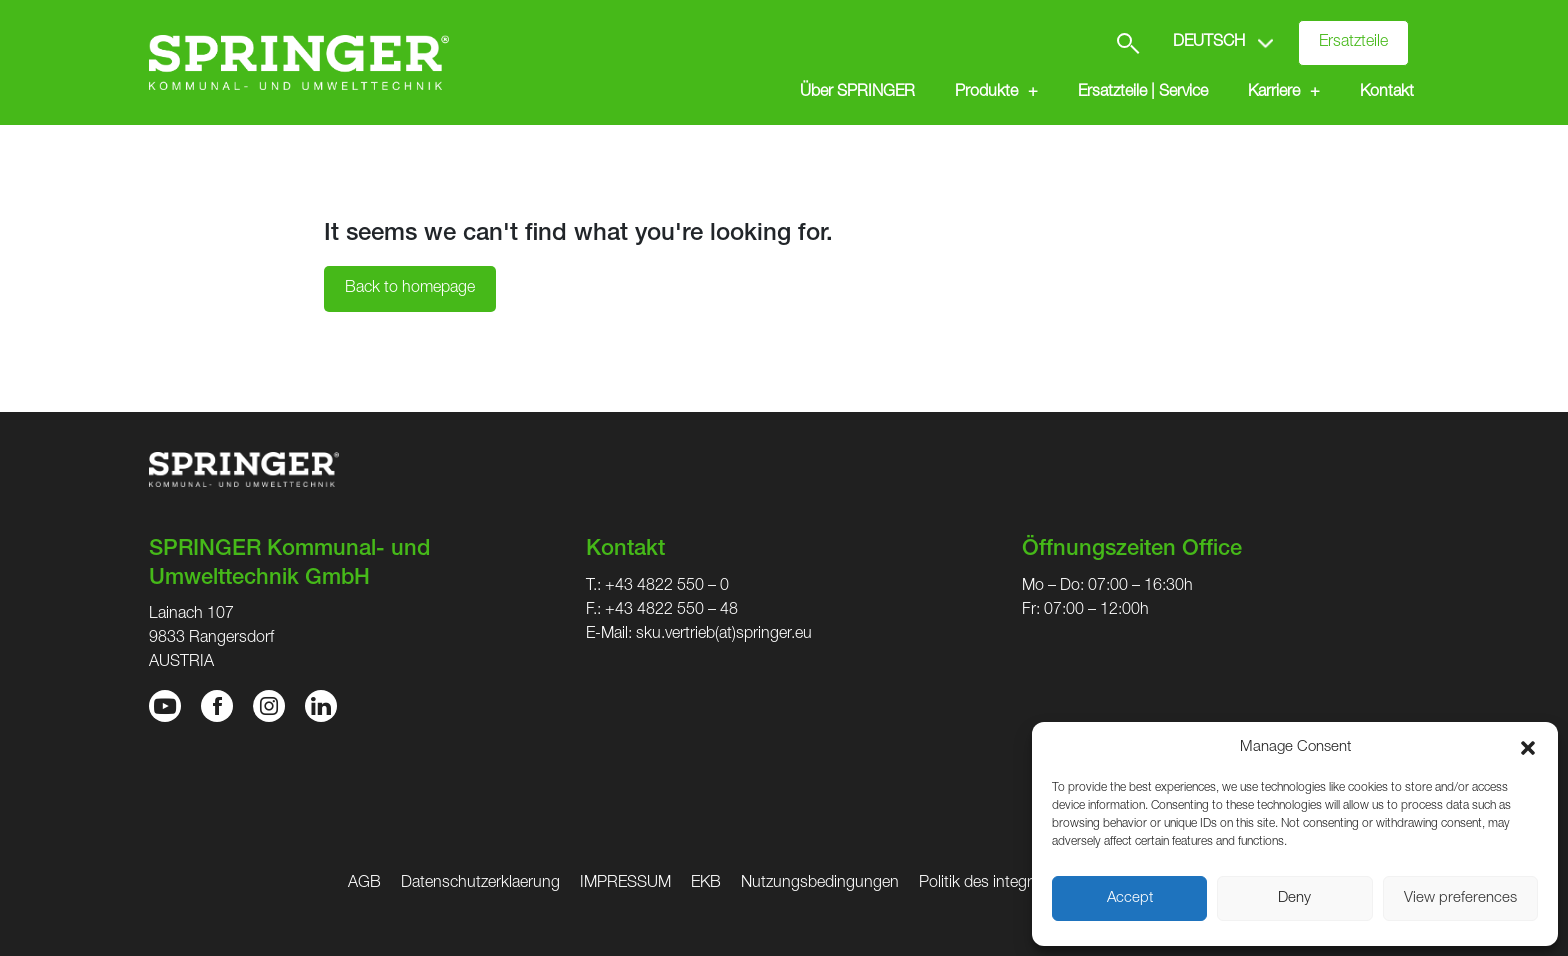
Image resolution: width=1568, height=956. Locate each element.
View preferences (1460, 898)
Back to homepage (410, 289)
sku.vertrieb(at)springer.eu (724, 635)
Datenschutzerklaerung (480, 884)
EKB (706, 884)
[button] (1528, 748)
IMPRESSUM (625, 884)
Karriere (1274, 93)
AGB (364, 884)
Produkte (986, 93)
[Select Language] (1225, 43)
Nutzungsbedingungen (820, 884)
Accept (1130, 898)
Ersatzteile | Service (1143, 93)
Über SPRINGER (857, 93)
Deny (1294, 898)
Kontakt (1387, 93)
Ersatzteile (1353, 43)
